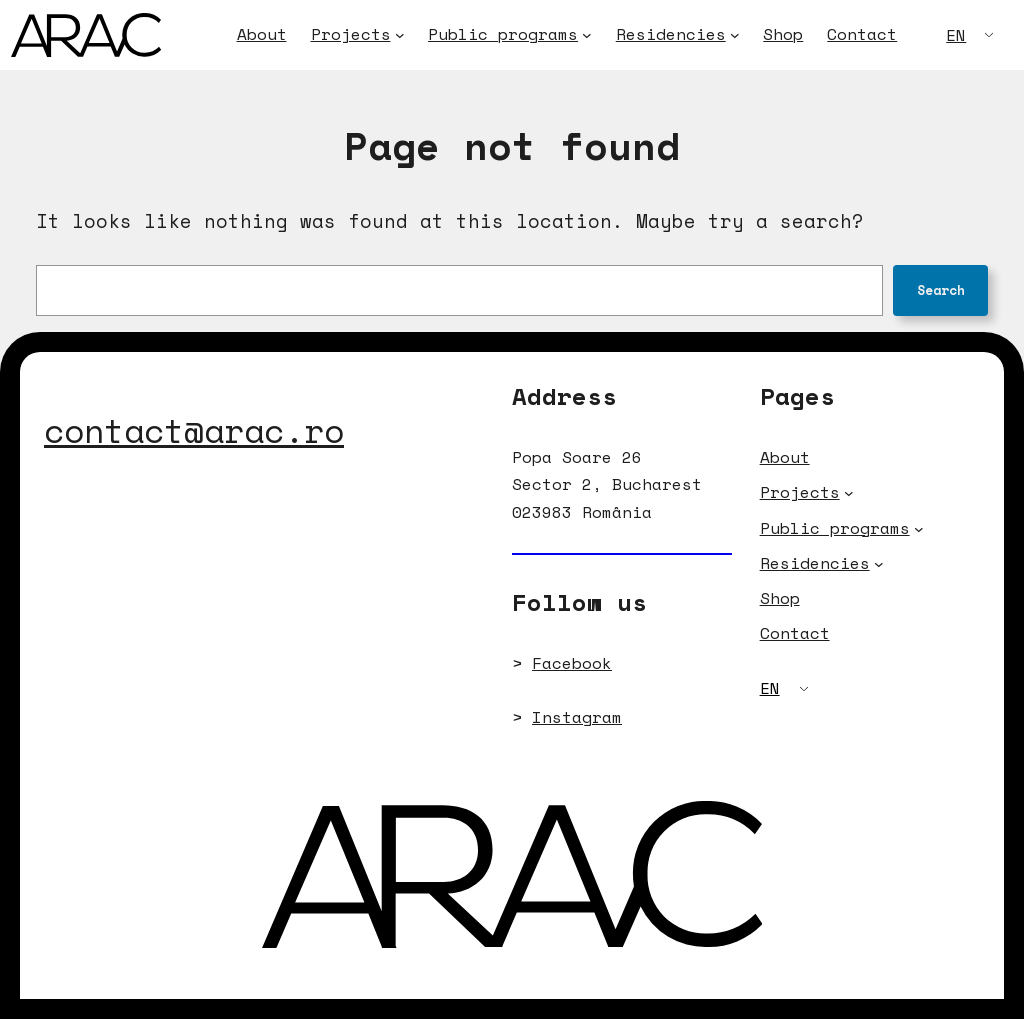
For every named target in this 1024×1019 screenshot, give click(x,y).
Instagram (577, 717)
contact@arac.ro (194, 430)
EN (956, 35)
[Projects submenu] (400, 35)
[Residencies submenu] (735, 35)
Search (941, 290)
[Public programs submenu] (587, 35)
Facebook (572, 663)
